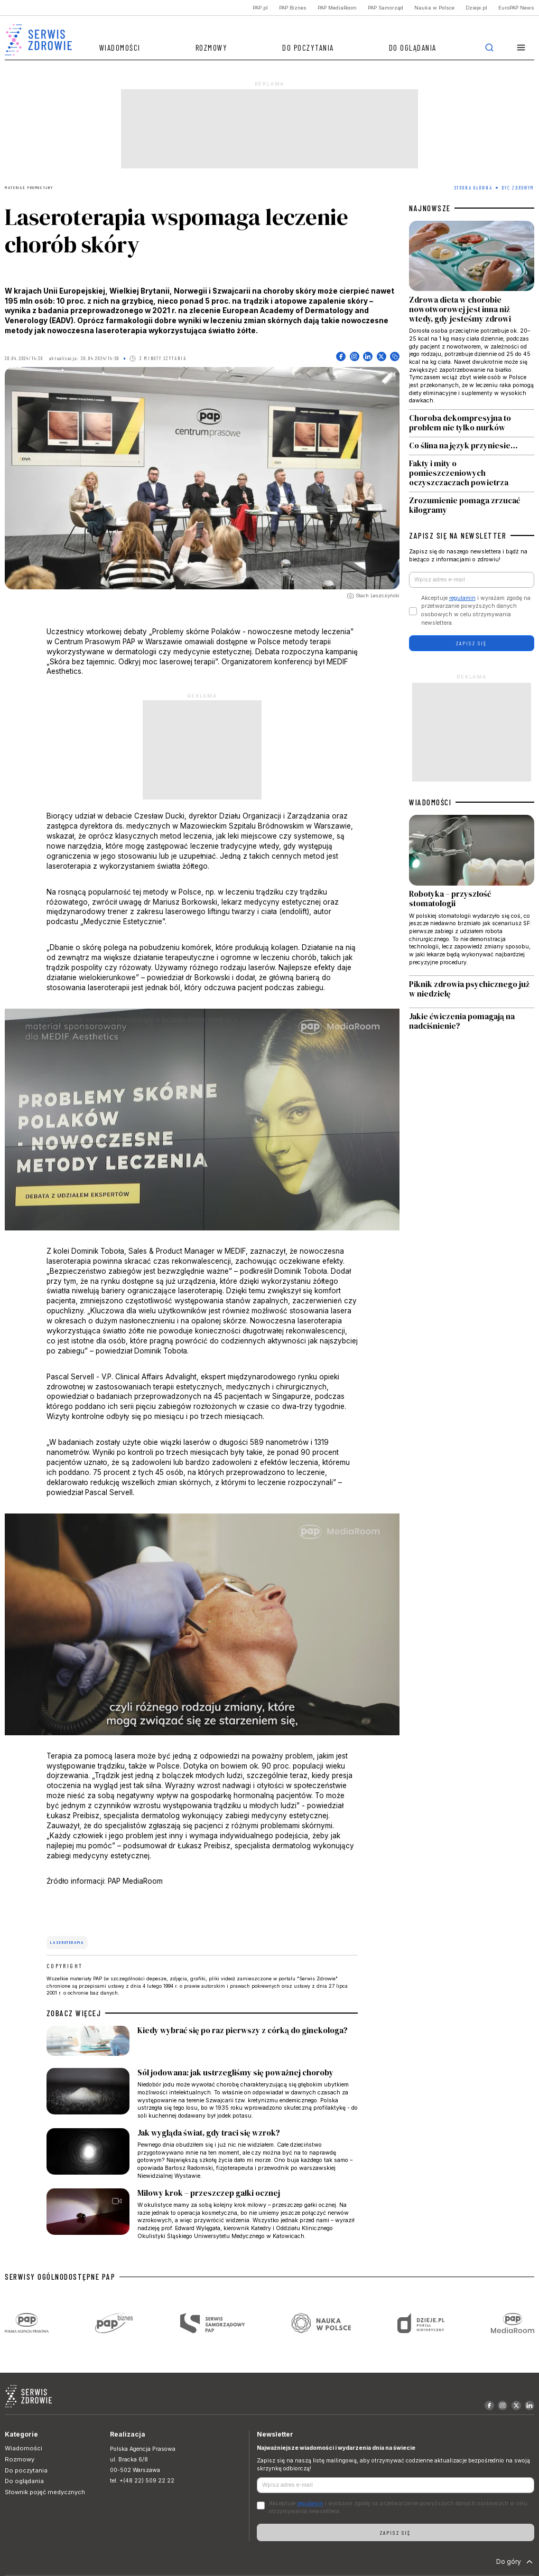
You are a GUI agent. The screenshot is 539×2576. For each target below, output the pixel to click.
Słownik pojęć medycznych (45, 2492)
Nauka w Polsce (434, 8)
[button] (521, 48)
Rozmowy (212, 47)
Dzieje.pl (476, 8)
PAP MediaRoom (337, 8)
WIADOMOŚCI (430, 802)
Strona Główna (473, 188)
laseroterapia (66, 1942)
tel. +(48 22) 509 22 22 (142, 2480)
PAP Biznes (292, 8)
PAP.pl (260, 8)
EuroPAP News (516, 8)
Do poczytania (308, 47)
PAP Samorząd (385, 8)
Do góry (515, 2561)
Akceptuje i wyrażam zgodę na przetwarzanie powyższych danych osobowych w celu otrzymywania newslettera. (476, 610)
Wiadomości (120, 47)
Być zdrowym (517, 188)
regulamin (462, 598)
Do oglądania (412, 47)
